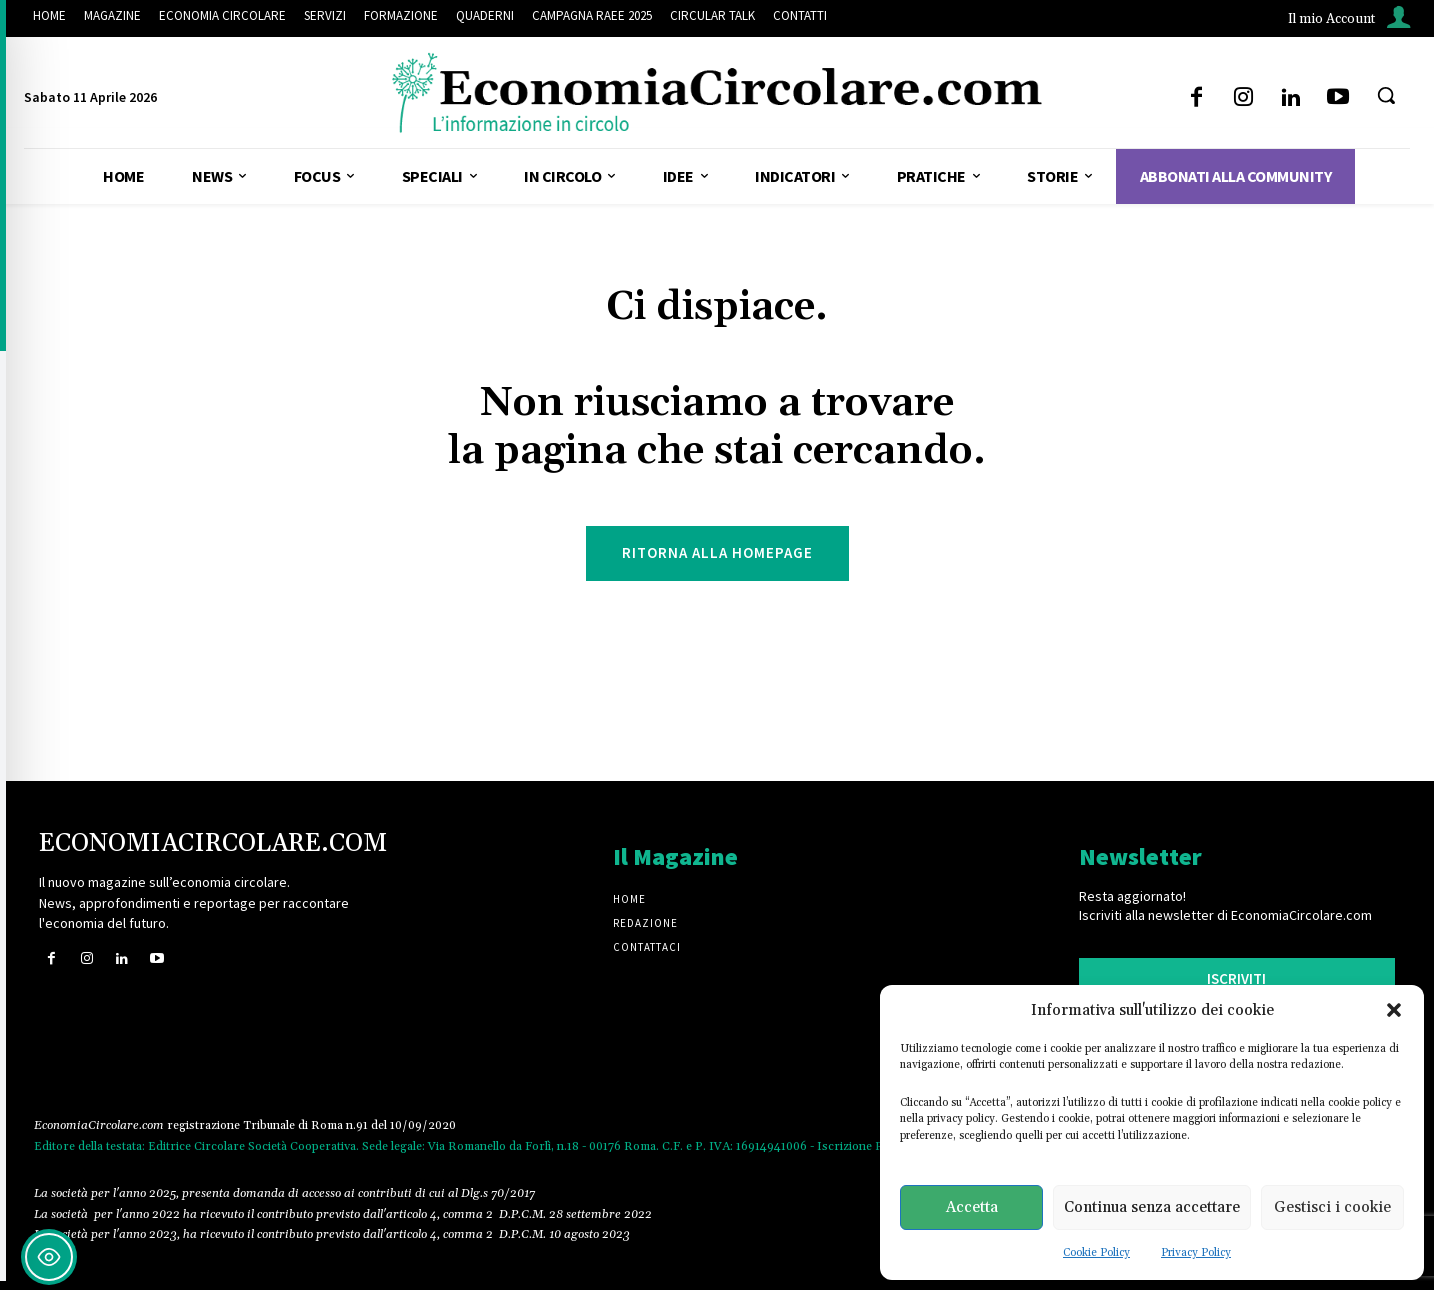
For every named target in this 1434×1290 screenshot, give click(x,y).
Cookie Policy (1096, 1253)
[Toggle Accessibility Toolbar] (49, 1257)
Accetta (972, 1207)
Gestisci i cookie (1332, 1207)
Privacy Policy (1196, 1253)
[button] (1394, 1010)
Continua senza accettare (1152, 1207)
